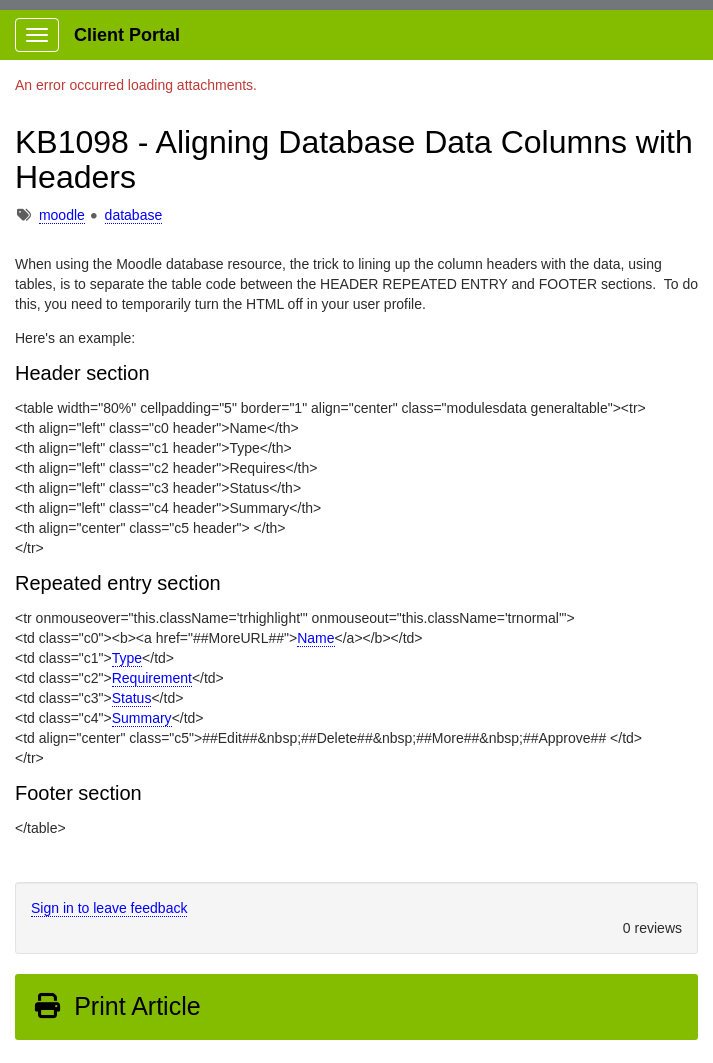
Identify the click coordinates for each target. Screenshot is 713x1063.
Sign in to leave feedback (109, 908)
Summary (142, 718)
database (134, 215)
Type (127, 658)
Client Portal (127, 35)
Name (315, 638)
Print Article (116, 1006)
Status (132, 698)
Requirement (152, 678)
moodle (62, 215)
